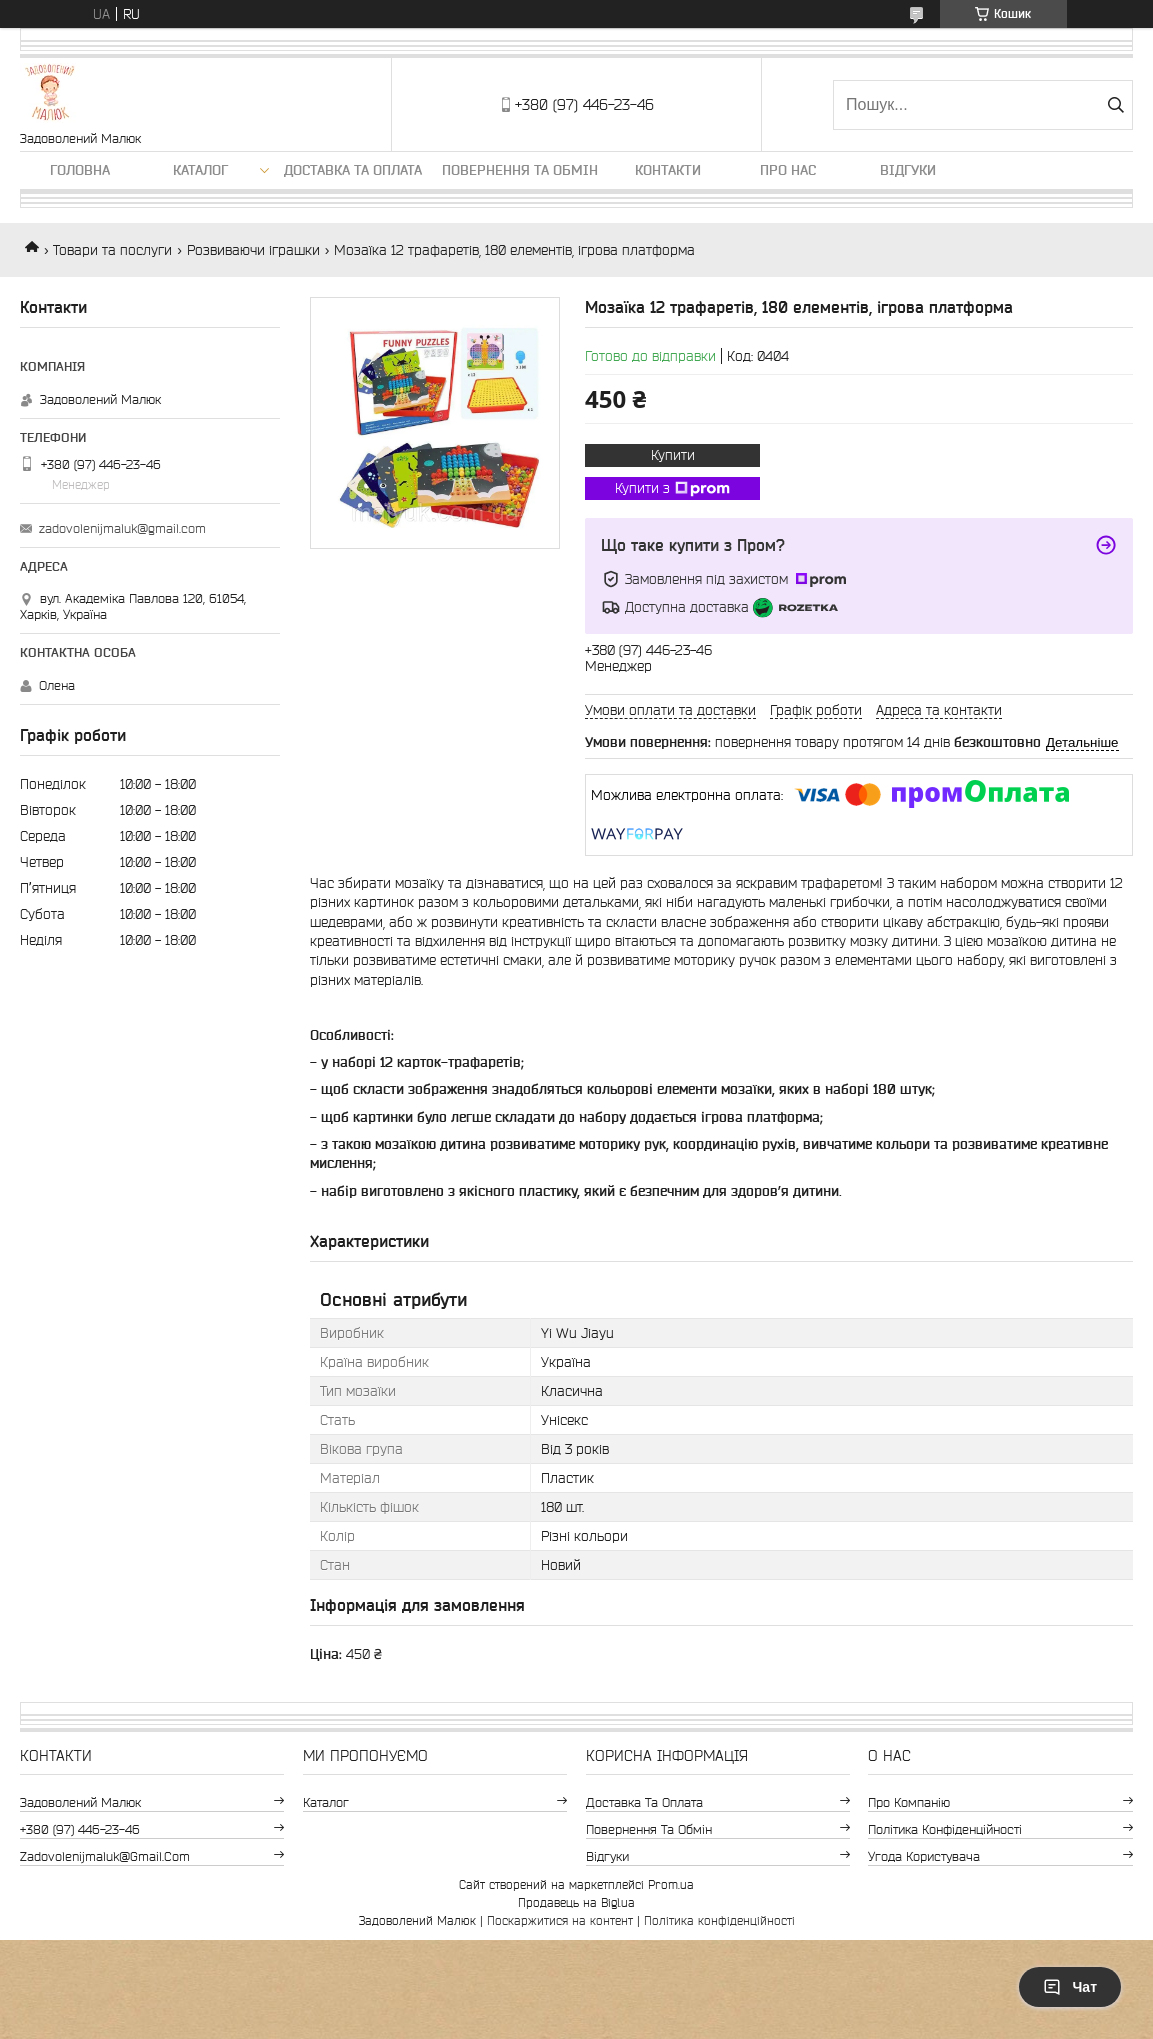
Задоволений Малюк (80, 1802)
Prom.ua (671, 1884)
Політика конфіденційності (945, 1829)
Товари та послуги (112, 250)
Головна (80, 170)
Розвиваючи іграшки (253, 250)
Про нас (788, 170)
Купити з (672, 489)
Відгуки (908, 170)
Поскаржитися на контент (560, 1920)
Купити (673, 455)
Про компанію (909, 1802)
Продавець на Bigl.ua (576, 1902)
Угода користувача (924, 1856)
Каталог (200, 170)
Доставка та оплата (353, 170)
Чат (1070, 1987)
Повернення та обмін (520, 170)
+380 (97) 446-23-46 (80, 1829)
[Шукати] (1115, 105)
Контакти (668, 170)
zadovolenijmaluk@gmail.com (122, 528)
